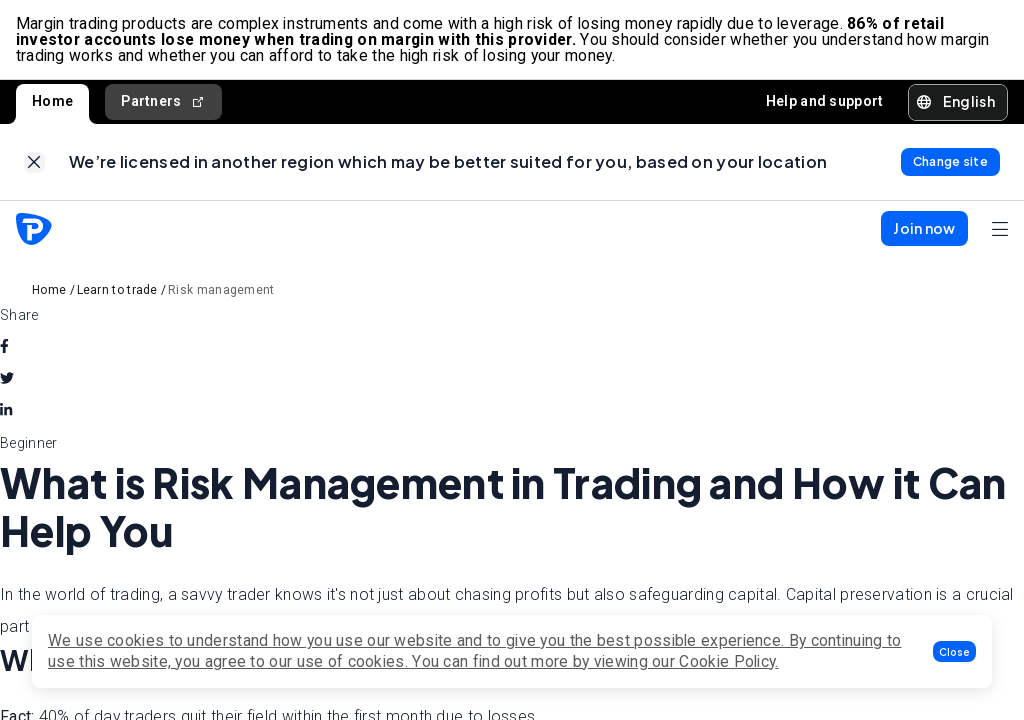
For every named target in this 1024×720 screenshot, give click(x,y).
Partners (163, 102)
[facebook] (4, 348)
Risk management (221, 291)
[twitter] (7, 380)
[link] (34, 163)
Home (52, 102)
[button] (954, 651)
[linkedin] (6, 412)
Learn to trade (117, 291)
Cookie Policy (727, 661)
